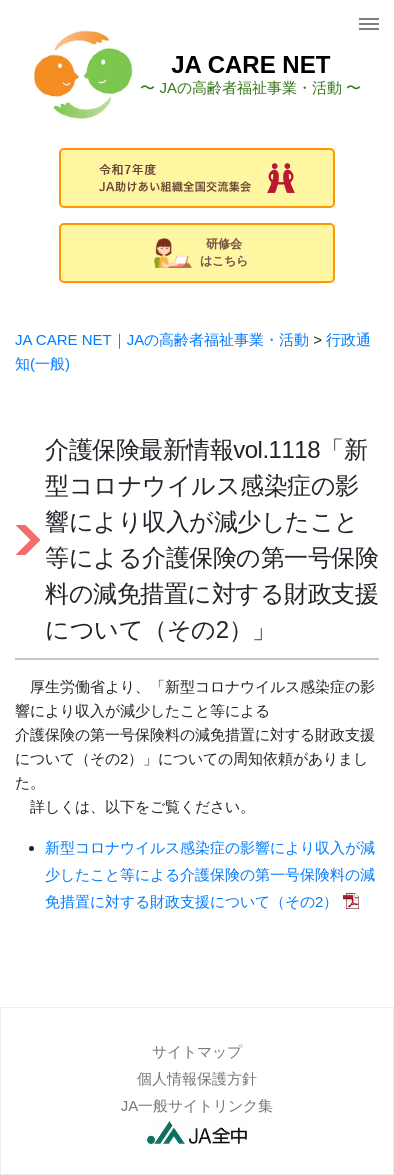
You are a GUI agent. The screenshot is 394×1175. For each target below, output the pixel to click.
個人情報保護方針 (197, 1078)
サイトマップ (197, 1051)
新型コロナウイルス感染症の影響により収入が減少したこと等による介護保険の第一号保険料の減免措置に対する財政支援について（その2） (210, 874)
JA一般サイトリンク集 (197, 1105)
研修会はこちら (201, 252)
